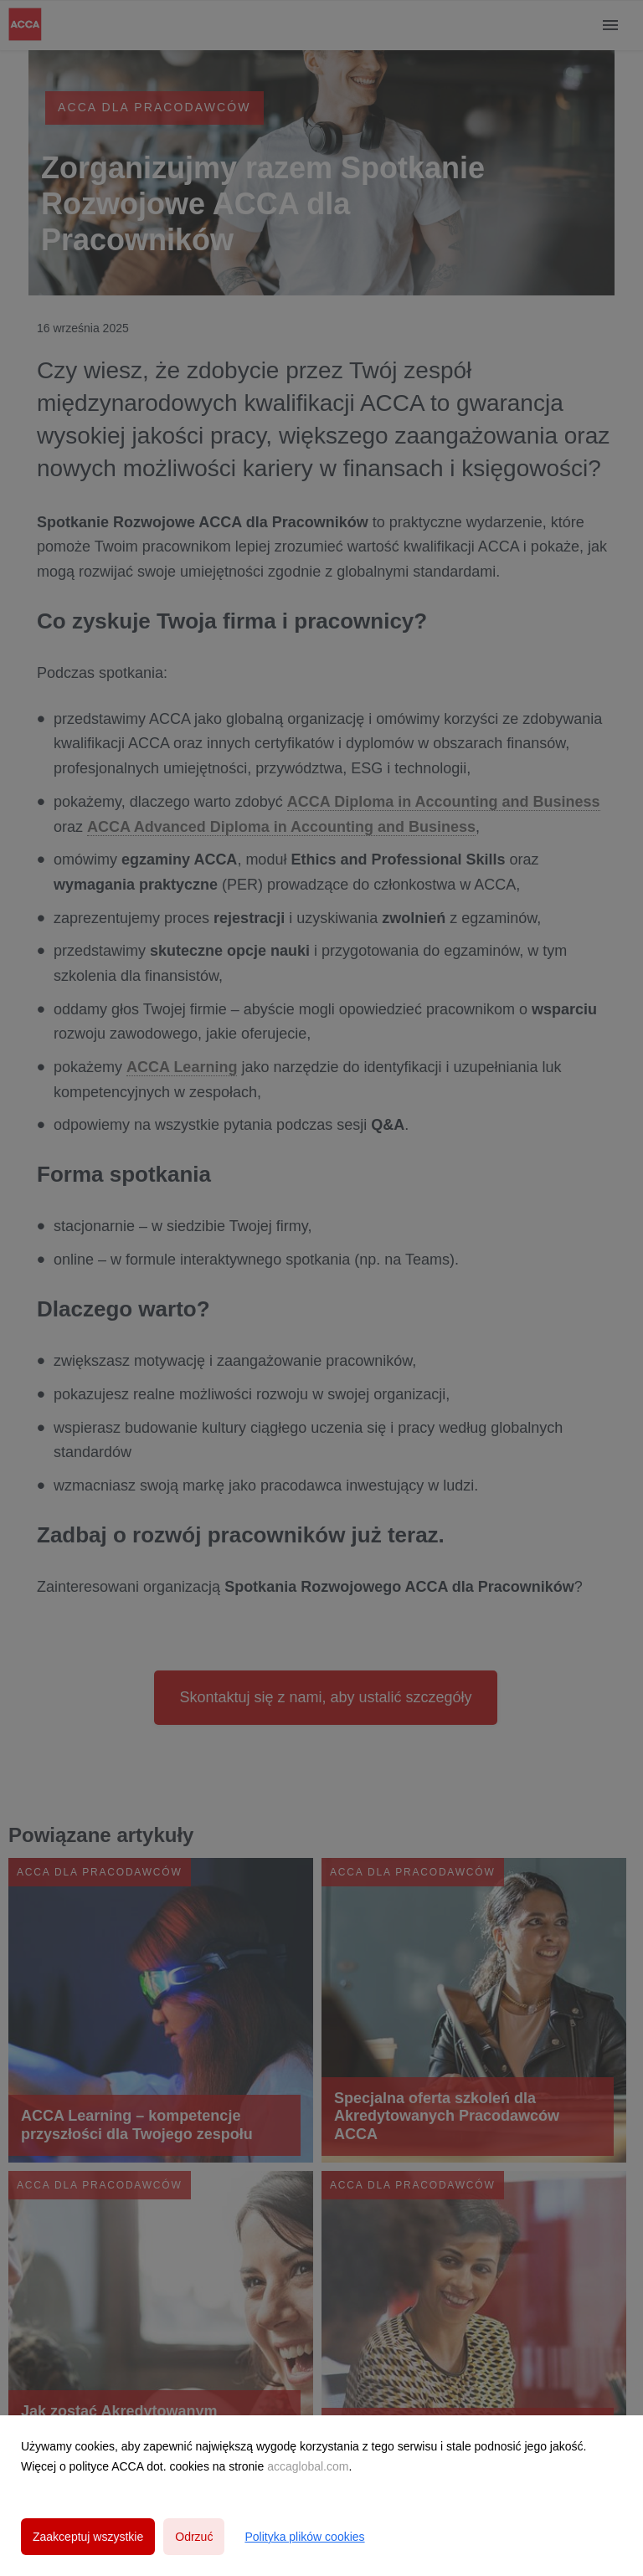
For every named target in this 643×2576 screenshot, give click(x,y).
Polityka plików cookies (304, 2536)
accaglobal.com (307, 2466)
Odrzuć (194, 2536)
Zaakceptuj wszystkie (88, 2536)
